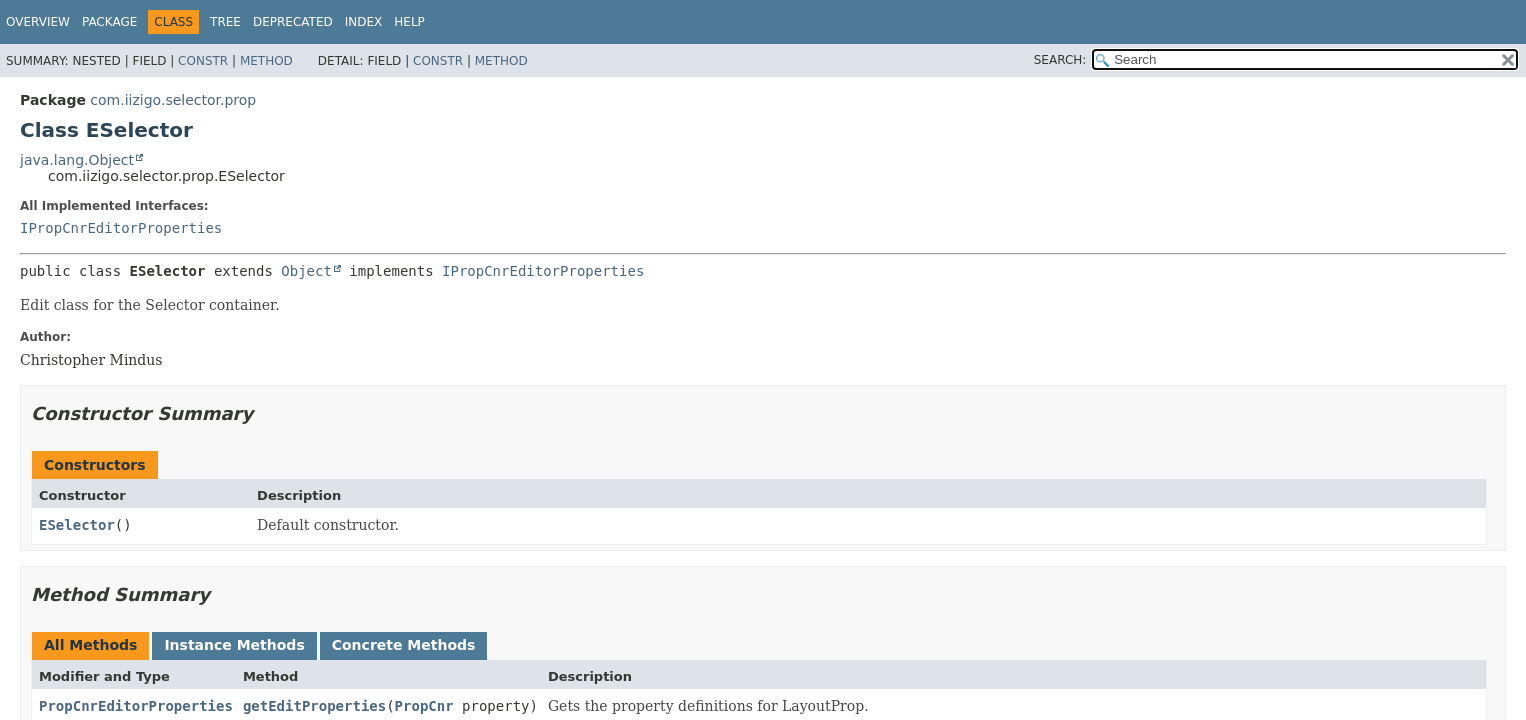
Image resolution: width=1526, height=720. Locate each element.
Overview (38, 22)
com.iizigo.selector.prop (173, 100)
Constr (203, 61)
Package (109, 22)
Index (364, 22)
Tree (225, 22)
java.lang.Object (77, 160)
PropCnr (424, 706)
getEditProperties (314, 706)
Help (409, 22)
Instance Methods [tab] (234, 645)
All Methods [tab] (90, 645)
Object (306, 271)
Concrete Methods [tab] (404, 645)
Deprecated (293, 22)
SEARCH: (1060, 60)
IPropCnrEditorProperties (121, 228)
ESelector (77, 525)
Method (266, 61)
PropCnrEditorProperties (136, 706)
